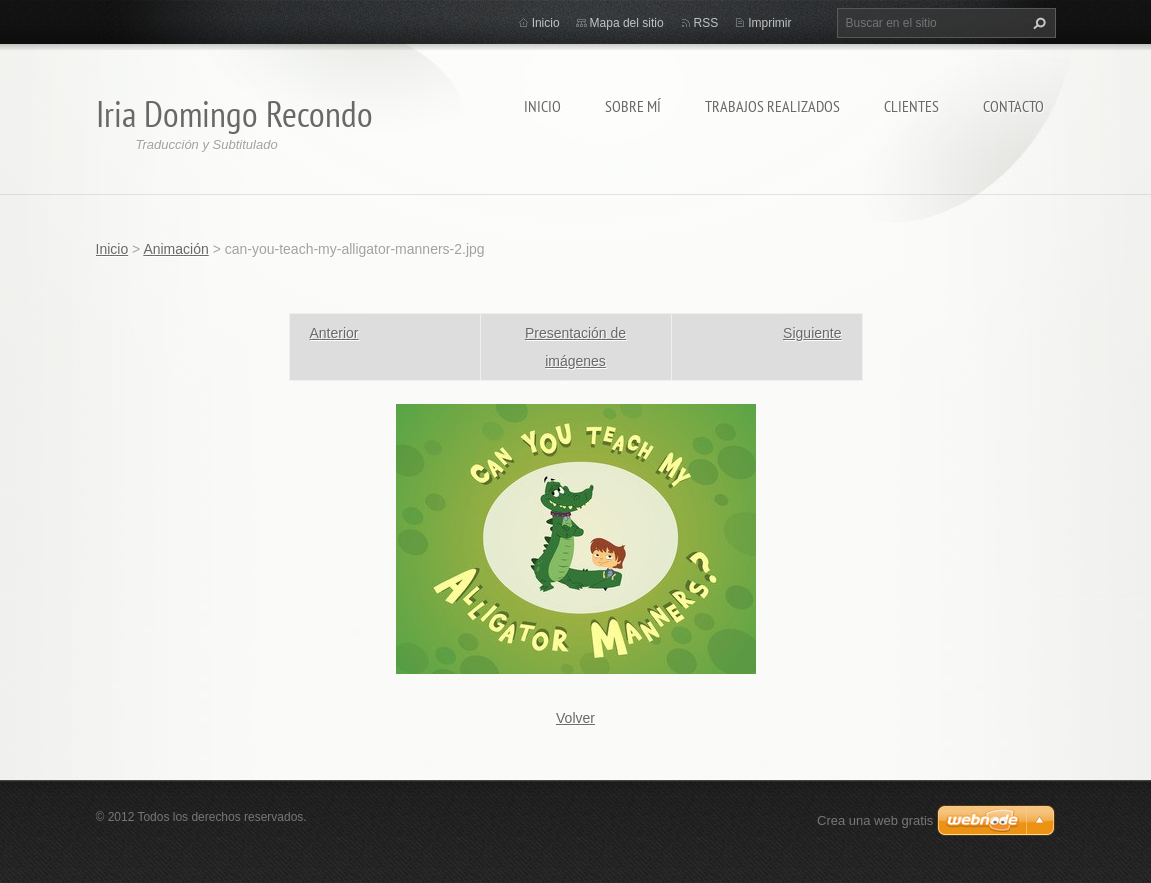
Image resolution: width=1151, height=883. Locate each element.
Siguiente (812, 333)
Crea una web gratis (875, 820)
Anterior (334, 333)
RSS (706, 23)
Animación (175, 249)
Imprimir (769, 23)
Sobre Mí (633, 106)
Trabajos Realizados (772, 106)
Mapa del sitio (627, 23)
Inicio (542, 106)
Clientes (911, 106)
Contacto (1013, 106)
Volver (575, 718)
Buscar (1037, 23)
